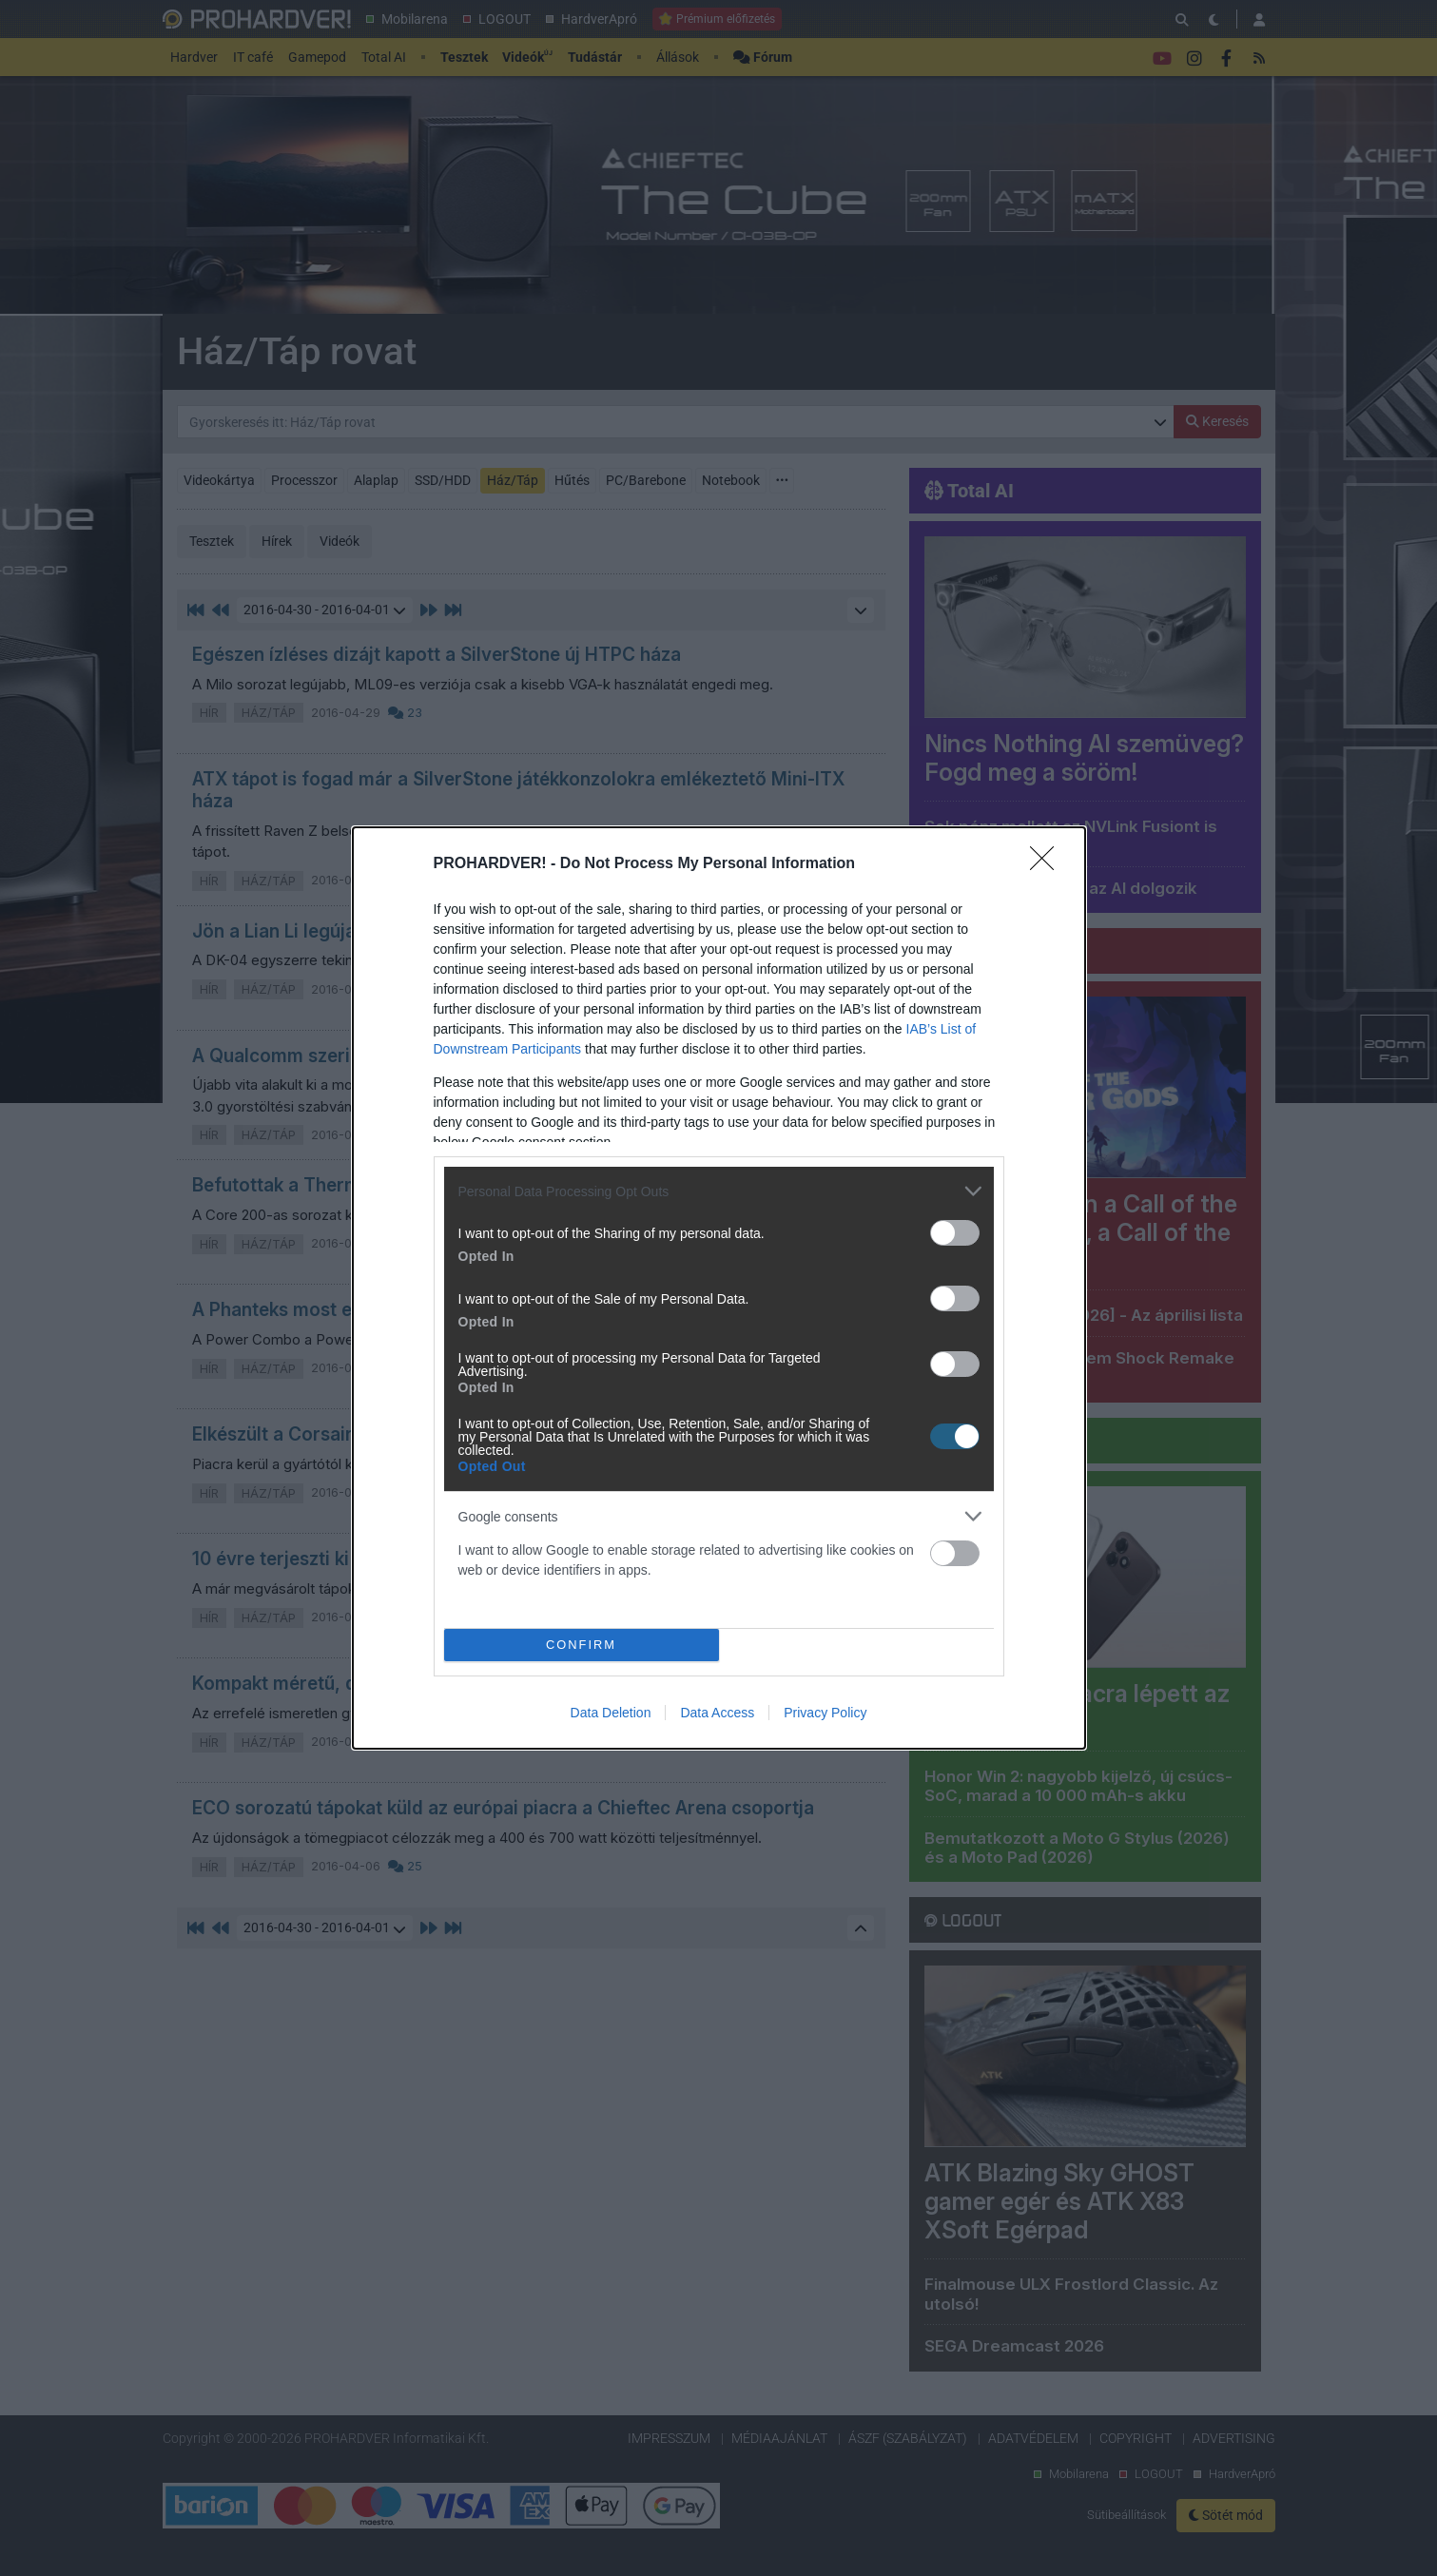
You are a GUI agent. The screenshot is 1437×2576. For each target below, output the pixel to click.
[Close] (1048, 864)
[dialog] (719, 1288)
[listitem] (719, 1191)
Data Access (717, 1712)
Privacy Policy (825, 1712)
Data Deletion (611, 1712)
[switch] (955, 1233)
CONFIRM (581, 1644)
